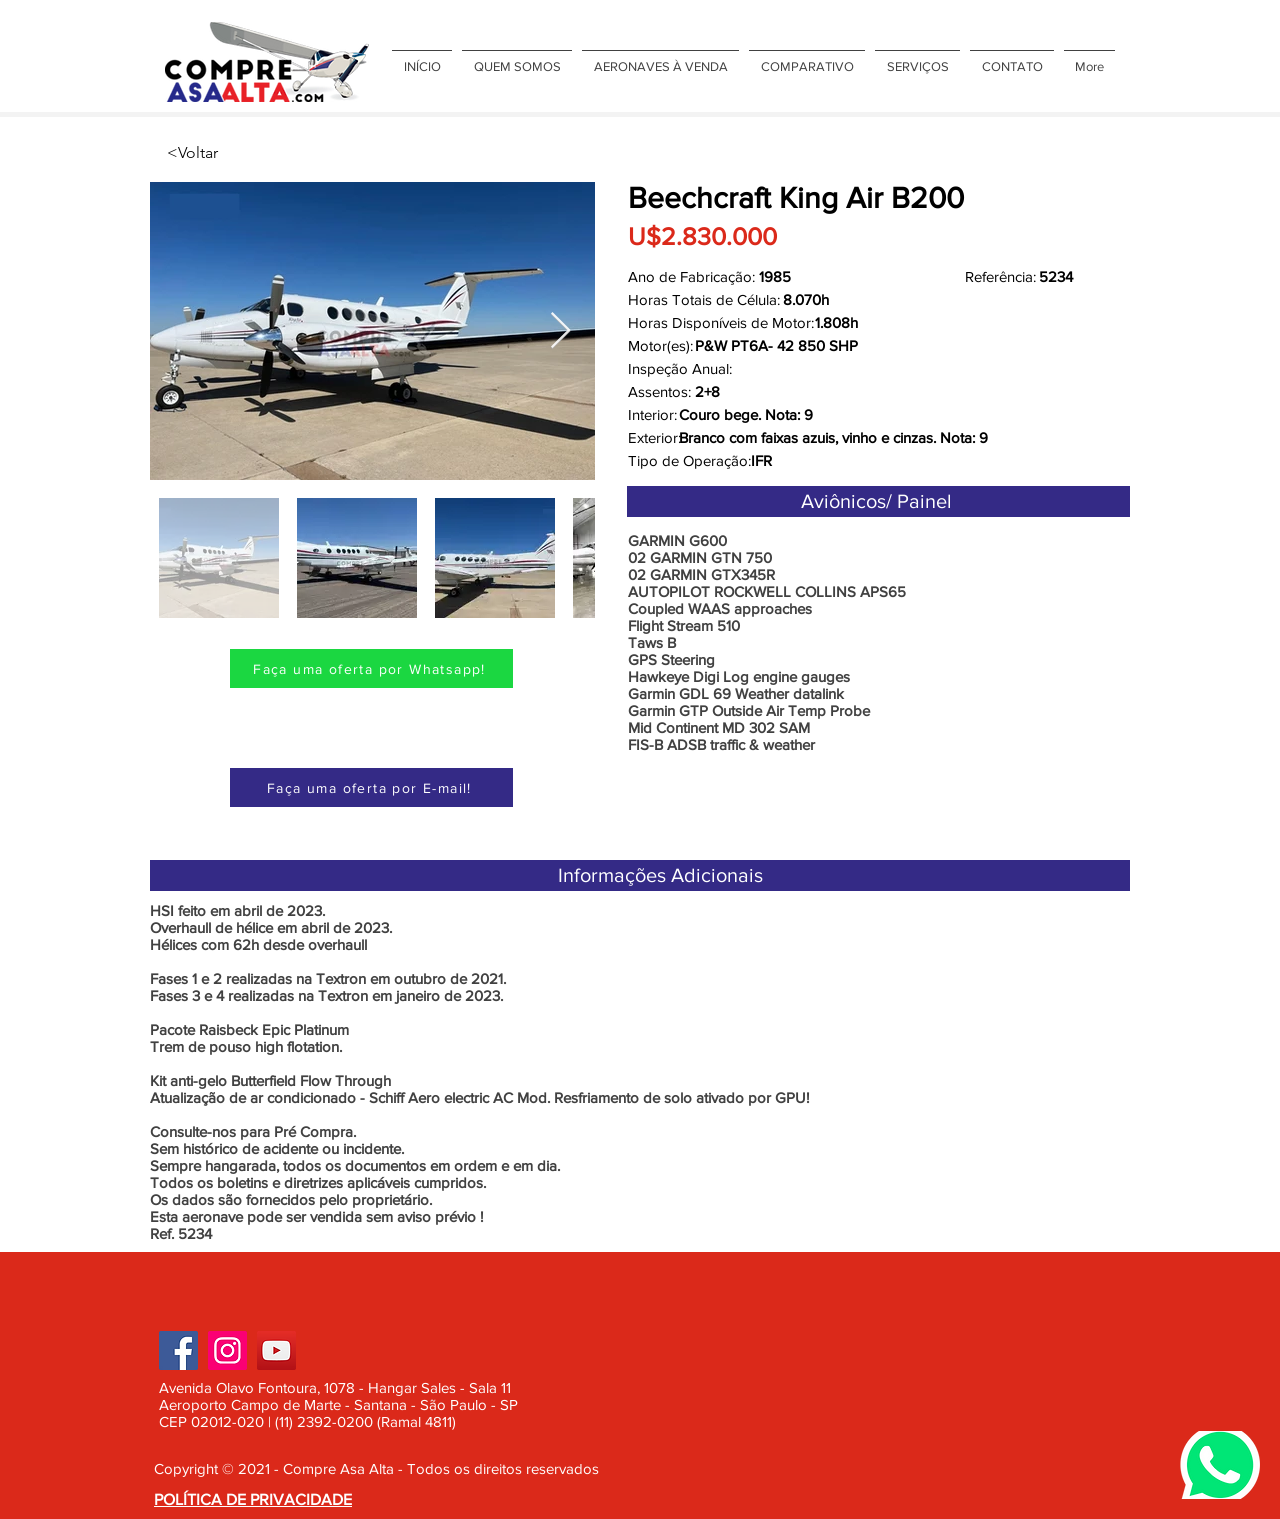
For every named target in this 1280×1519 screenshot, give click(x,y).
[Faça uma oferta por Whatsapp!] (371, 668)
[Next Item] (560, 331)
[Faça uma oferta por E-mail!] (371, 787)
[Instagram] (227, 1350)
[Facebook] (178, 1350)
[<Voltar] (233, 153)
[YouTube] (276, 1350)
